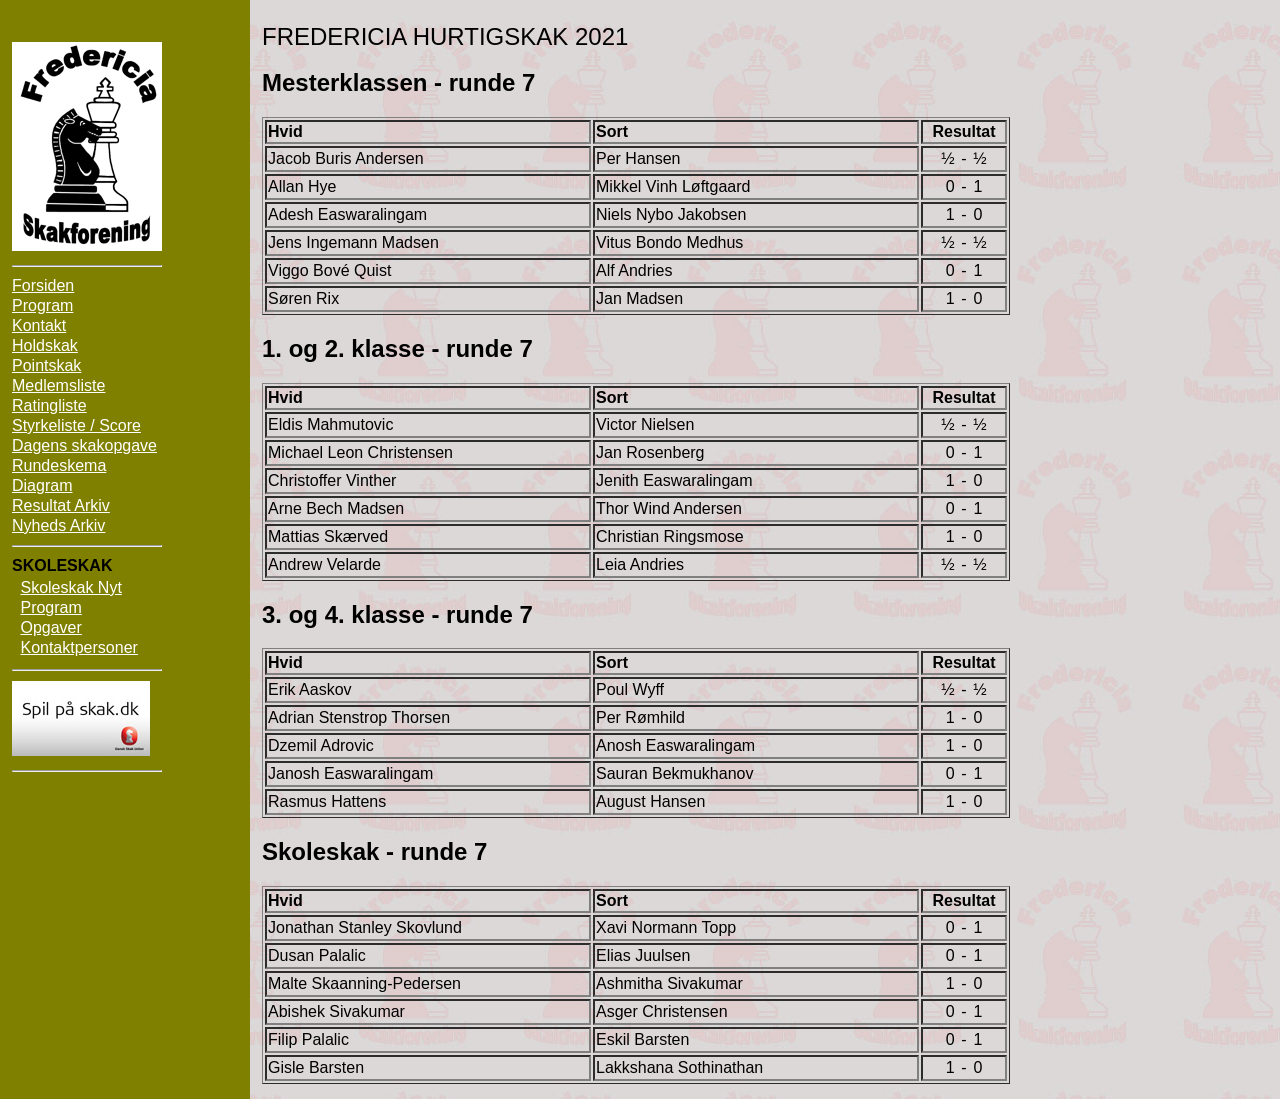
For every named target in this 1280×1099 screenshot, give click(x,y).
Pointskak (46, 365)
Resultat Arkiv (61, 505)
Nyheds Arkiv (58, 525)
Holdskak (45, 345)
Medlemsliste (58, 385)
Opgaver (50, 627)
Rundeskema (59, 465)
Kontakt (39, 325)
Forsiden (43, 285)
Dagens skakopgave (84, 445)
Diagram (42, 485)
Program (42, 305)
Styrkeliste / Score (76, 425)
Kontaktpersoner (78, 647)
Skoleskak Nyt (70, 587)
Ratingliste (49, 405)
